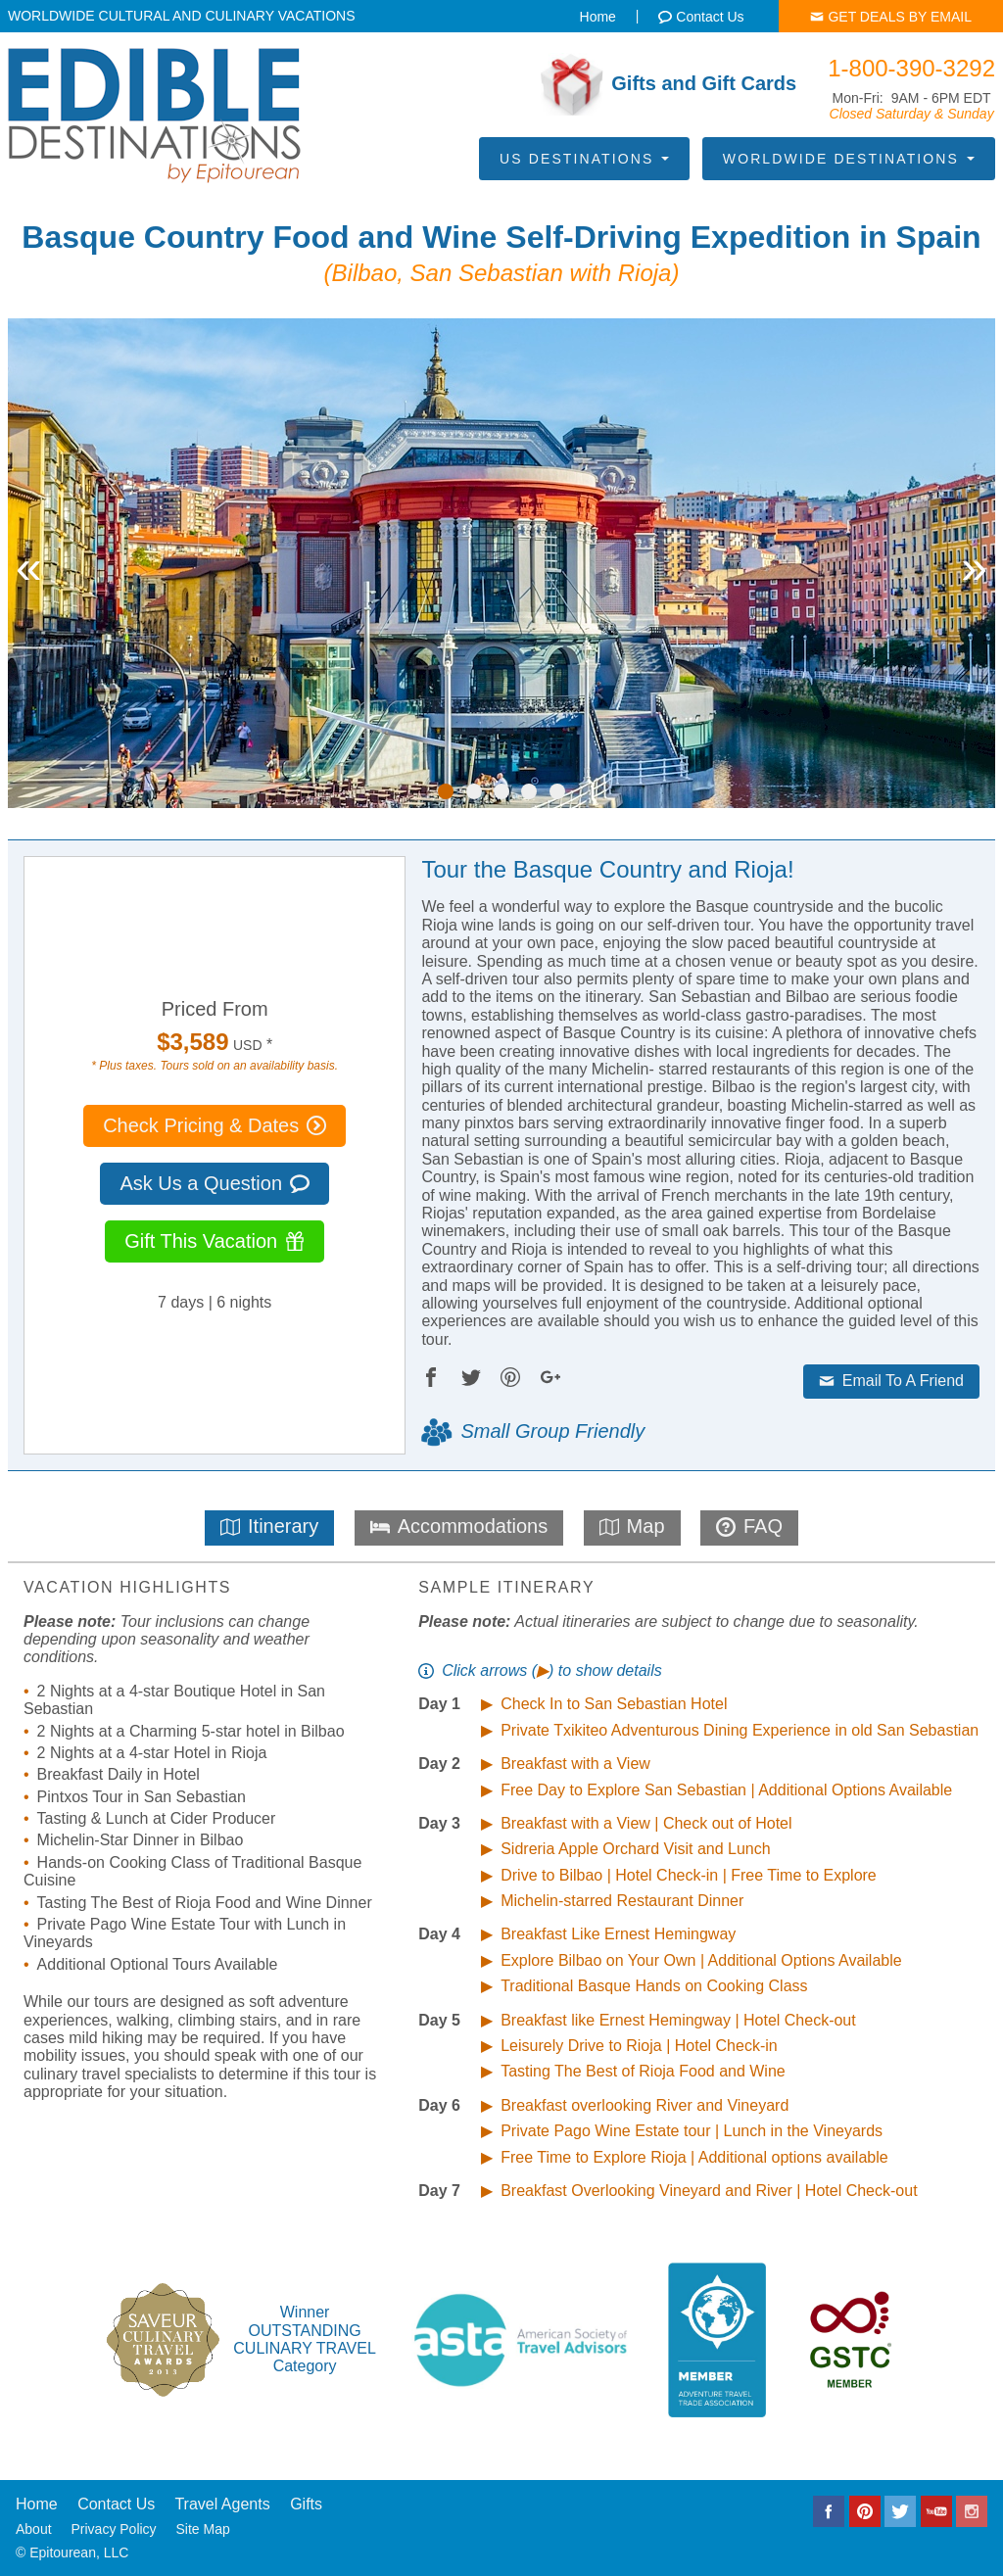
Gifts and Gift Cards (668, 84)
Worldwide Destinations (849, 159)
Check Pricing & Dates (214, 1125)
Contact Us (116, 2504)
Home (37, 2504)
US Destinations (584, 159)
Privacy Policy (113, 2529)
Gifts (306, 2504)
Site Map (203, 2529)
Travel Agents (221, 2504)
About (34, 2529)
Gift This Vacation (214, 1241)
